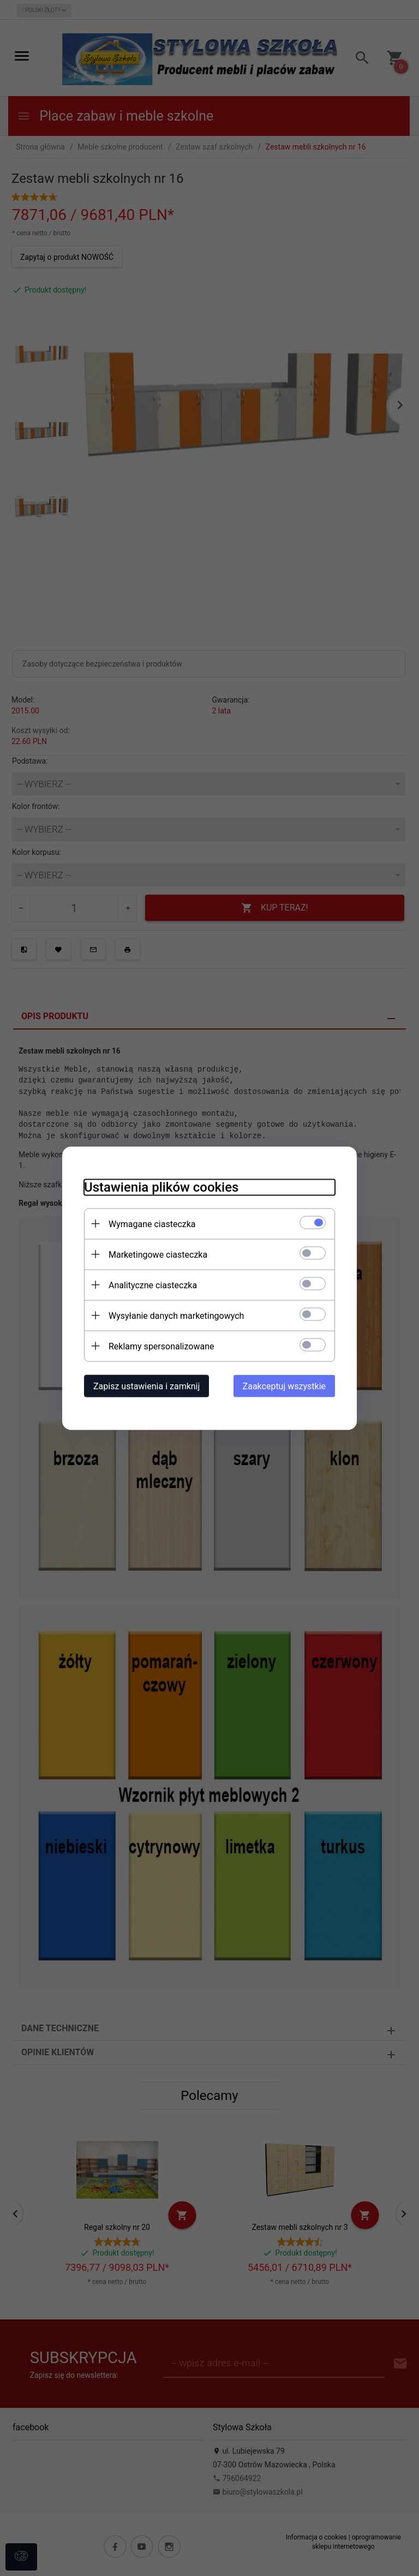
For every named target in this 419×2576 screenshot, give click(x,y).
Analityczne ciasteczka (153, 1285)
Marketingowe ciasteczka (158, 1254)
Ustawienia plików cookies (161, 1186)
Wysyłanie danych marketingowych (176, 1315)
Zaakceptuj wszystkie (284, 1386)
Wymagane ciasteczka (152, 1223)
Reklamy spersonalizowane (161, 1346)
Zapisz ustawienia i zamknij (146, 1386)
